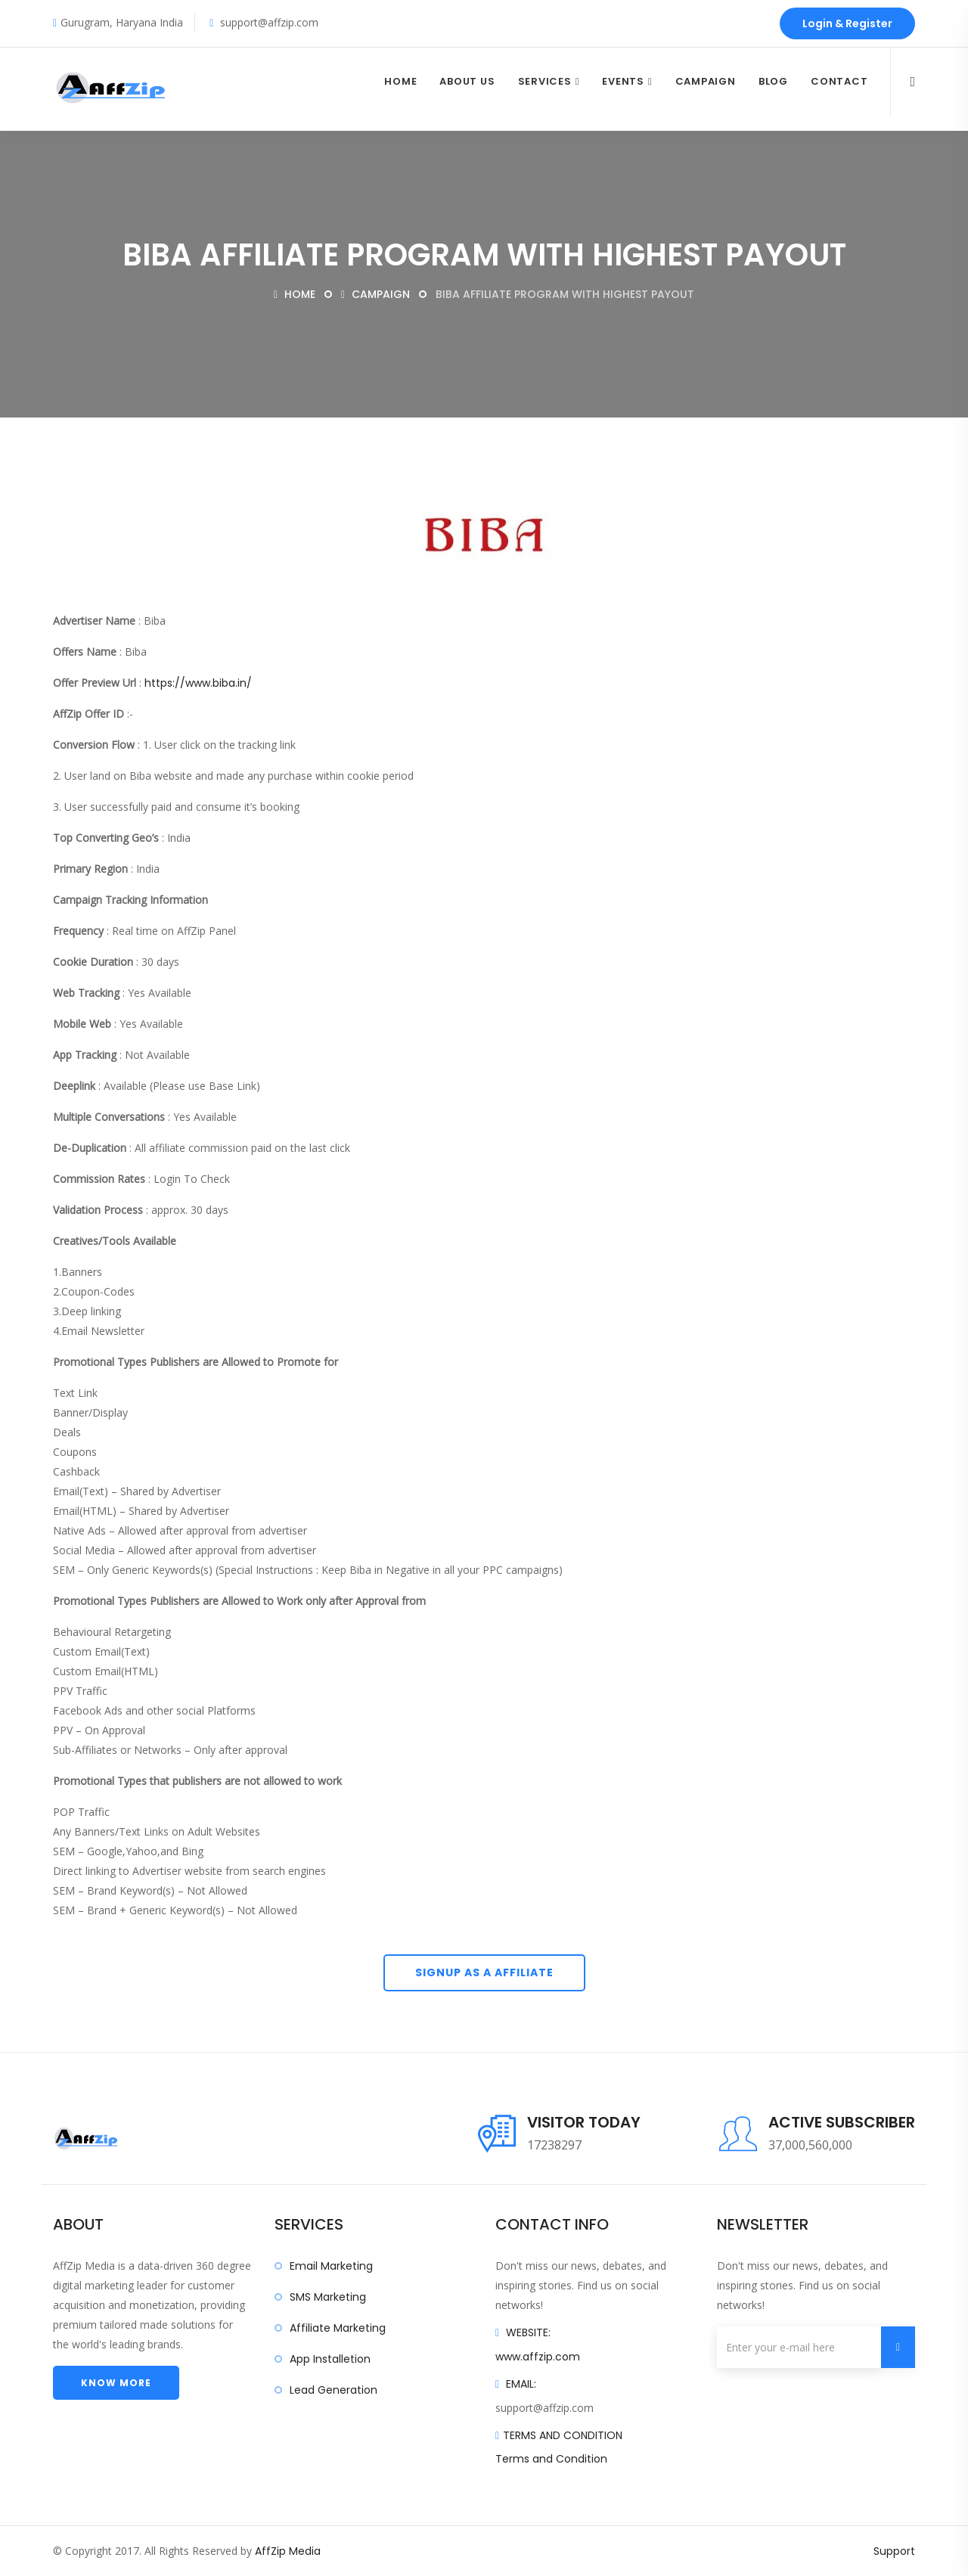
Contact (839, 81)
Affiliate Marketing (338, 2327)
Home (400, 81)
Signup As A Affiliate (484, 1972)
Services (545, 81)
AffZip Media (288, 2551)
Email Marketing (331, 2265)
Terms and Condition (551, 2458)
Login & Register (847, 23)
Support (894, 2551)
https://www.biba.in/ (198, 683)
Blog (773, 81)
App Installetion (330, 2359)
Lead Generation (333, 2390)
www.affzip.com (537, 2356)
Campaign (705, 81)
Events (623, 81)
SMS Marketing (328, 2296)
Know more (116, 2382)
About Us (467, 81)
